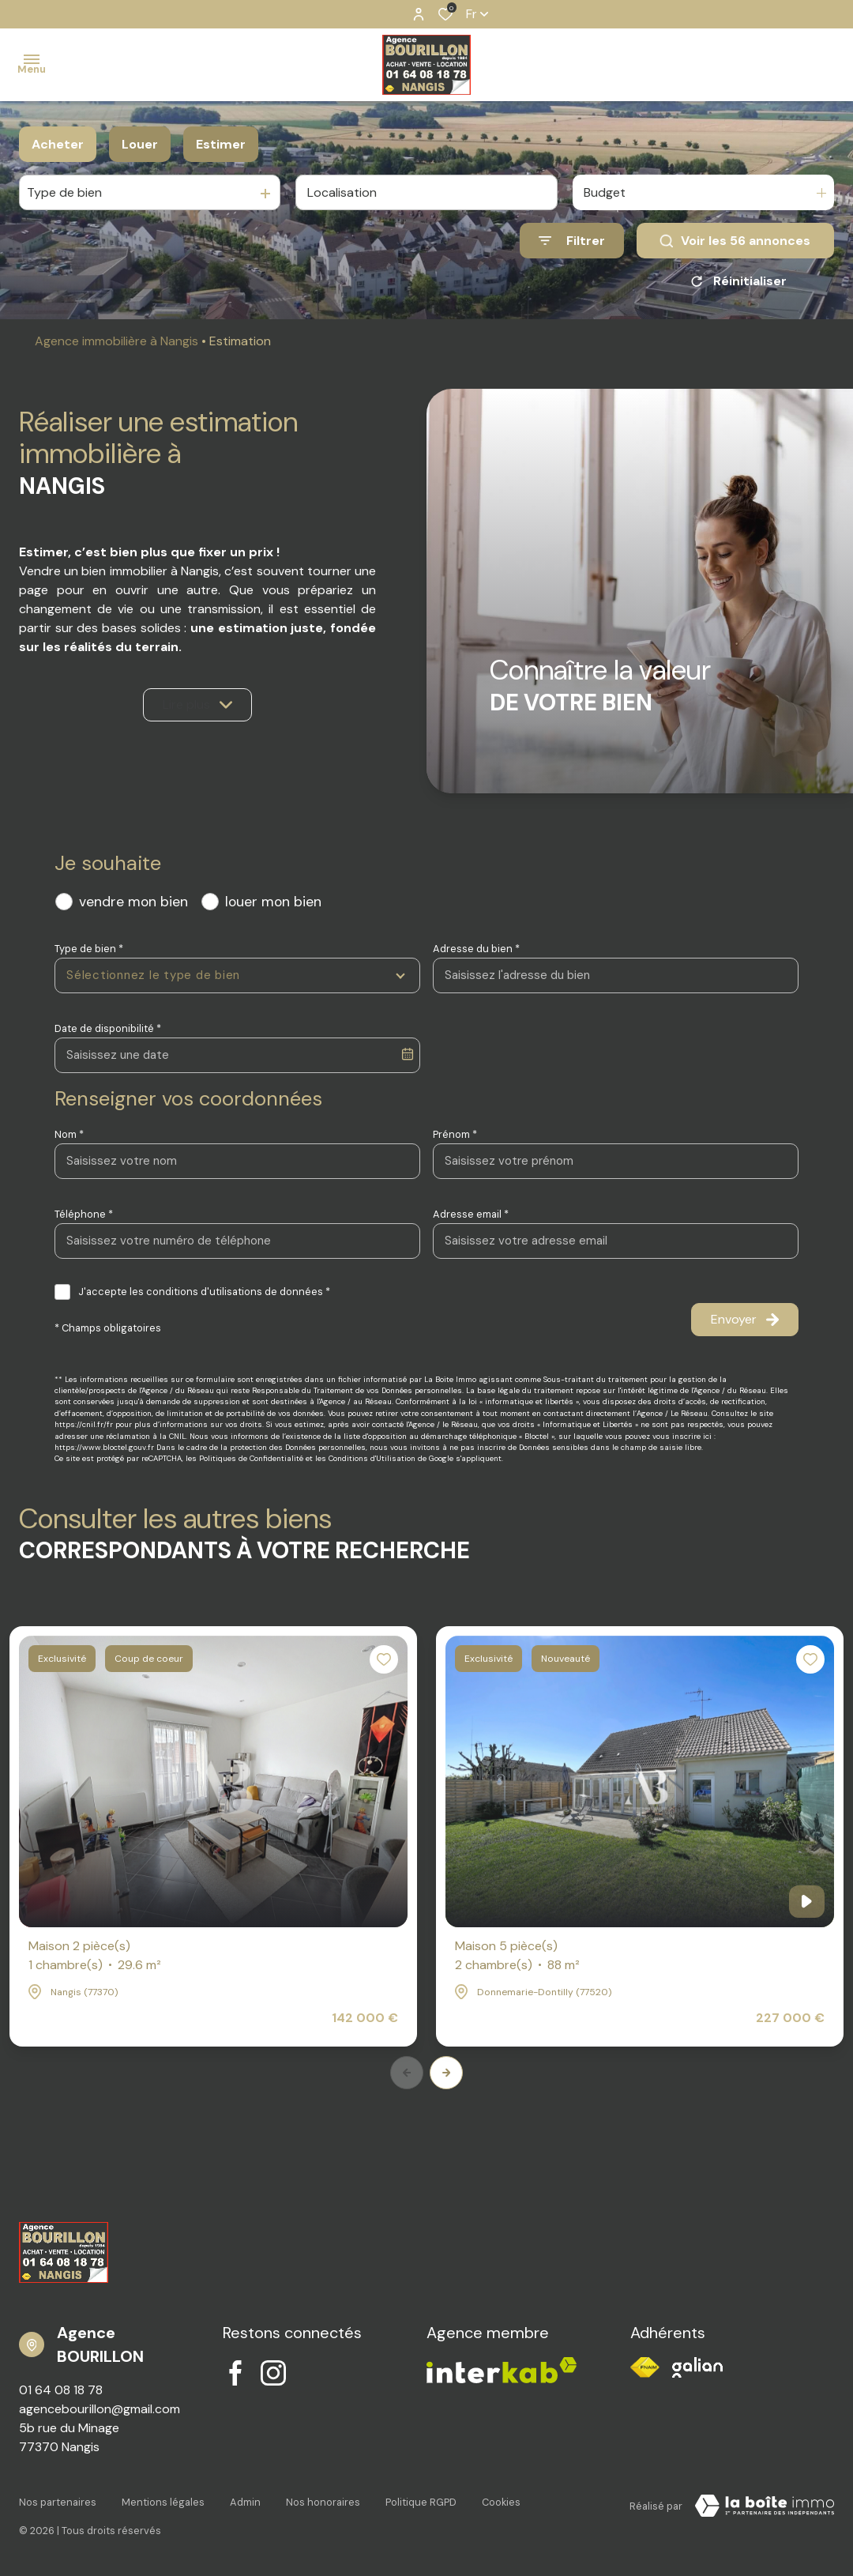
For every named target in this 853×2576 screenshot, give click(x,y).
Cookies (501, 2502)
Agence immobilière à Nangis (116, 341)
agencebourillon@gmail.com (99, 2409)
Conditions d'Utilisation (372, 1458)
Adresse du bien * (476, 948)
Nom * (69, 1134)
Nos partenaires (57, 2502)
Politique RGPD (421, 2502)
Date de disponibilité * (107, 1028)
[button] (446, 2072)
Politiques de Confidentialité (251, 1458)
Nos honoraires (323, 2502)
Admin (245, 2502)
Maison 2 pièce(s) (94, 1956)
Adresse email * (471, 1214)
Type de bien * (88, 948)
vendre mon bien (133, 901)
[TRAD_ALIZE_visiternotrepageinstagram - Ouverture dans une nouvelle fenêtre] (273, 2373)
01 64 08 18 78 (61, 2390)
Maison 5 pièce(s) (517, 1956)
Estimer (221, 144)
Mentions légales (163, 2502)
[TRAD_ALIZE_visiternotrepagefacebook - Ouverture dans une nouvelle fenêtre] (235, 2373)
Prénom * (455, 1134)
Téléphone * (83, 1214)
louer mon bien (273, 901)
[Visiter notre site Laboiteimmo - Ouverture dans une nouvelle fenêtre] (764, 2506)
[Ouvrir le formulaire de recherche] (572, 240)
